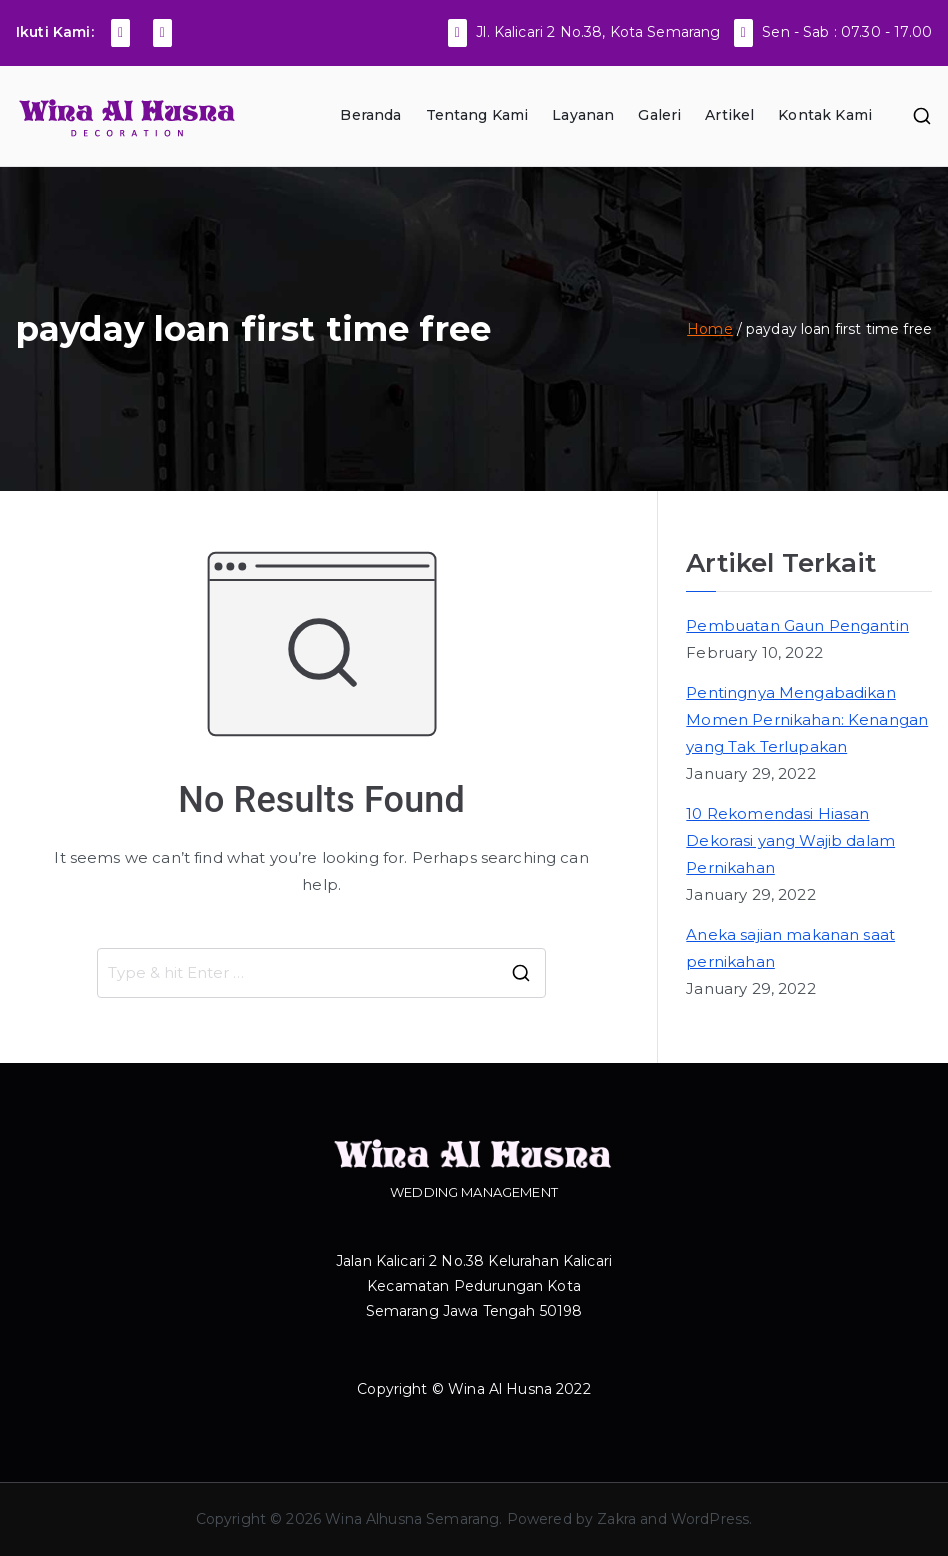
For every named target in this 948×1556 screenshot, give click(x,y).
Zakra (616, 1519)
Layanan (583, 115)
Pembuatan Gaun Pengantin (797, 625)
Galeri (659, 115)
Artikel (729, 115)
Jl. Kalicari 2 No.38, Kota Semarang (598, 32)
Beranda (370, 115)
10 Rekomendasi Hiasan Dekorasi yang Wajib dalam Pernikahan (790, 840)
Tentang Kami (477, 115)
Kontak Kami (825, 115)
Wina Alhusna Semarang (412, 1519)
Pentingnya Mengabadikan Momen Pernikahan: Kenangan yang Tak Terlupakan (807, 719)
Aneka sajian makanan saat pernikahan (790, 948)
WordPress (710, 1519)
